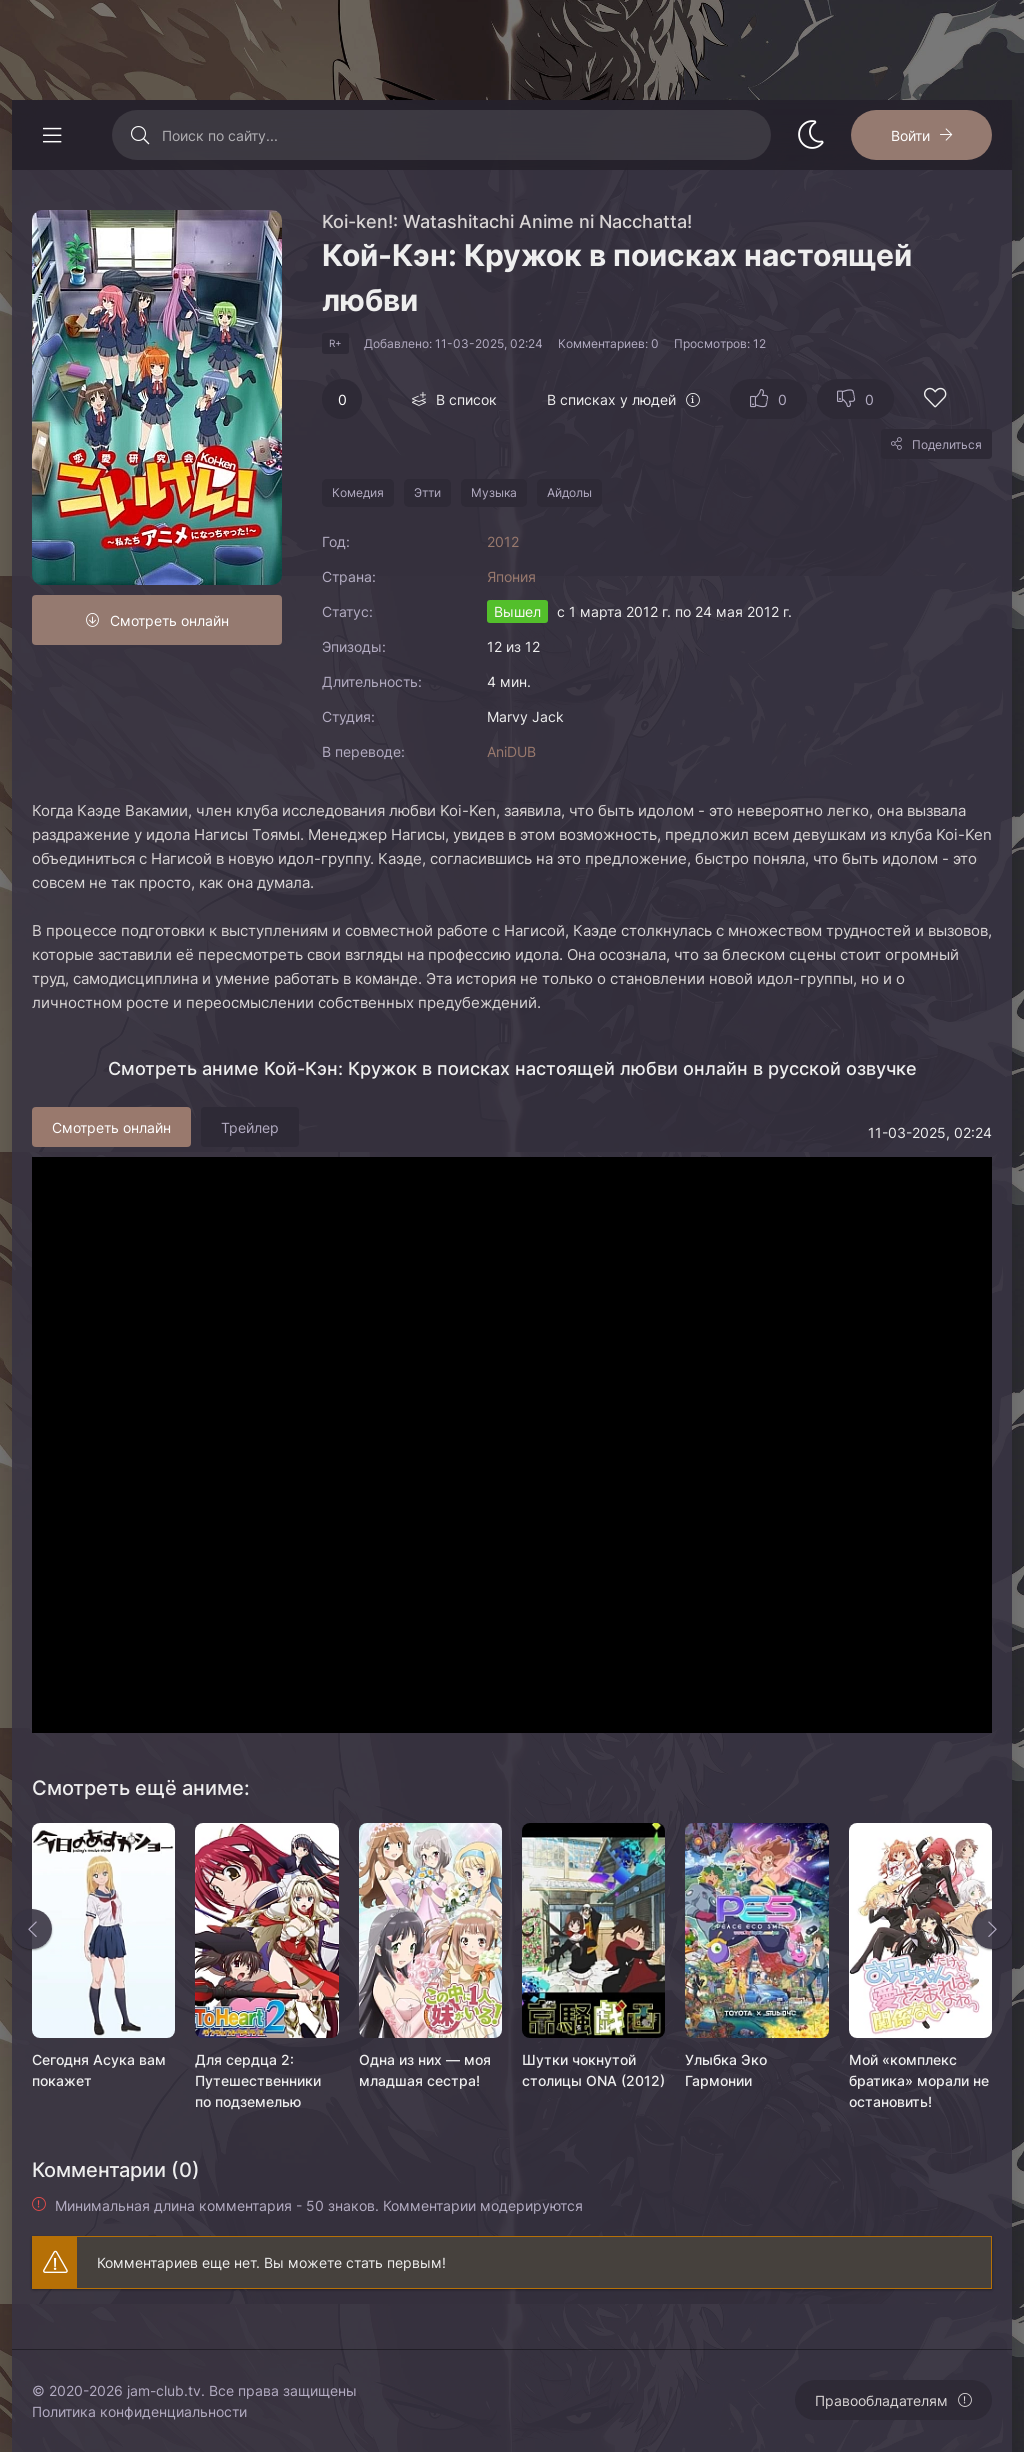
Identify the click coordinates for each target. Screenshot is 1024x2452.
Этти (427, 492)
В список (466, 399)
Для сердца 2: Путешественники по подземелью (258, 2080)
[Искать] (139, 135)
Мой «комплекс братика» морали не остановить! (919, 2080)
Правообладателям (881, 2400)
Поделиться (947, 444)
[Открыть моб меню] (52, 135)
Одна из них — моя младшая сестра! (425, 2070)
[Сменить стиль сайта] (811, 135)
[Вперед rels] (992, 1929)
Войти (910, 135)
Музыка (494, 492)
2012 (503, 541)
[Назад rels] (32, 1929)
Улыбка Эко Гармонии (726, 2070)
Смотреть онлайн (169, 620)
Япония (511, 576)
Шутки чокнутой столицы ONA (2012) (593, 2070)
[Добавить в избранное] (935, 400)
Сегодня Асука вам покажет (99, 2070)
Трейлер (250, 1127)
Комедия (358, 492)
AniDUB (511, 751)
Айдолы (569, 492)
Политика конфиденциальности (139, 2411)
